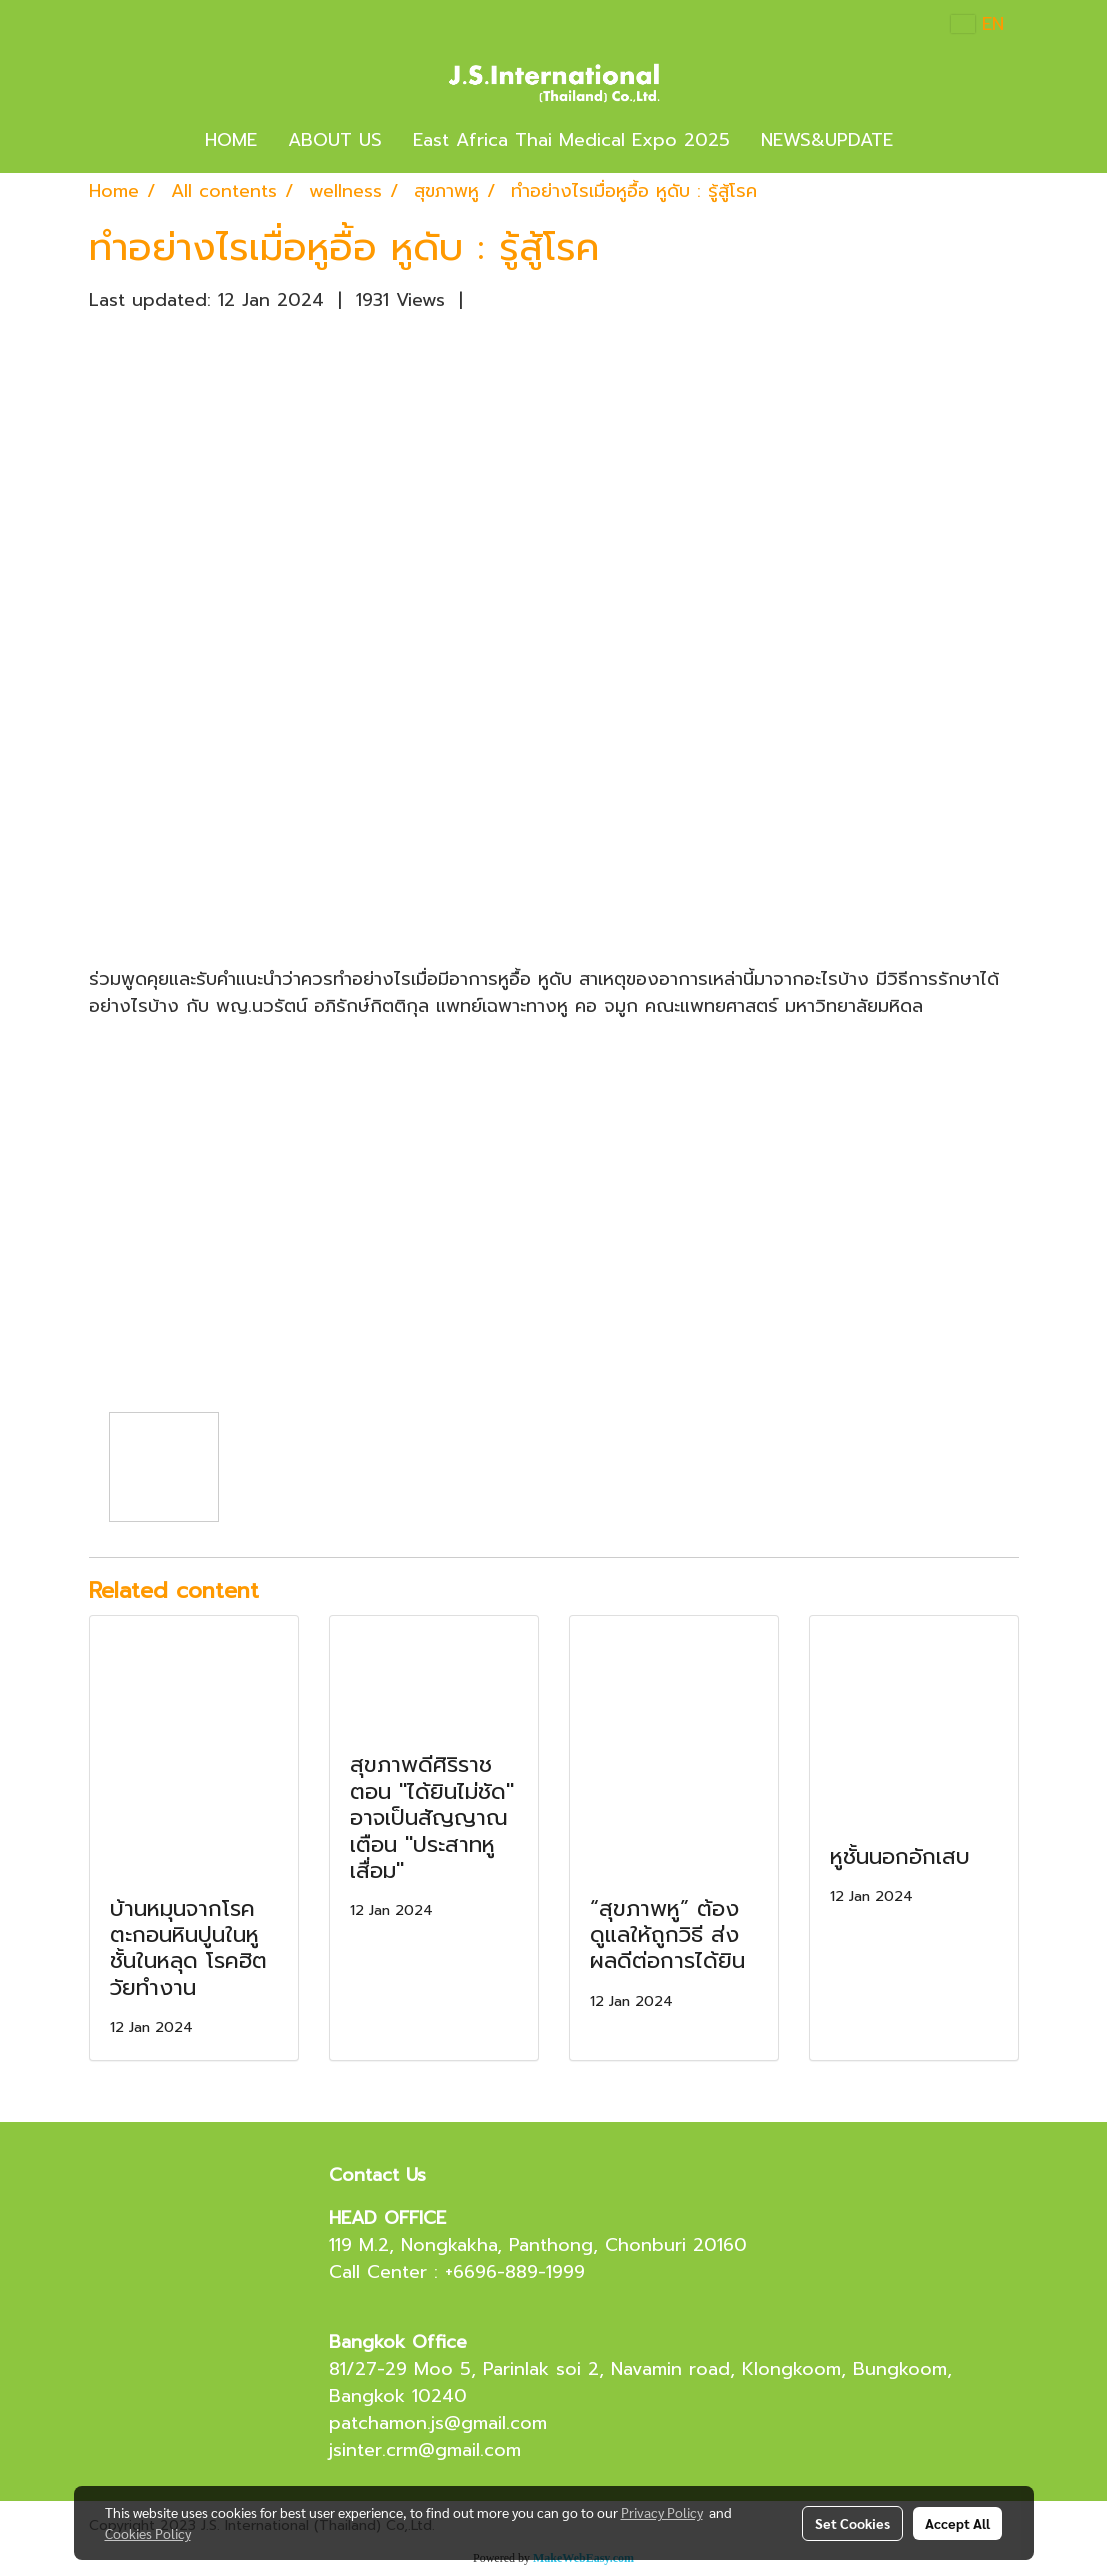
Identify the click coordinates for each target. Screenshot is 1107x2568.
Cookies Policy (148, 2533)
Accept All (957, 2523)
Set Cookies (852, 2523)
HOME (231, 140)
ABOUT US (335, 140)
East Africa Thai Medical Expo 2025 (571, 140)
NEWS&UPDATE (827, 140)
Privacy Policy (662, 2512)
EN (977, 24)
